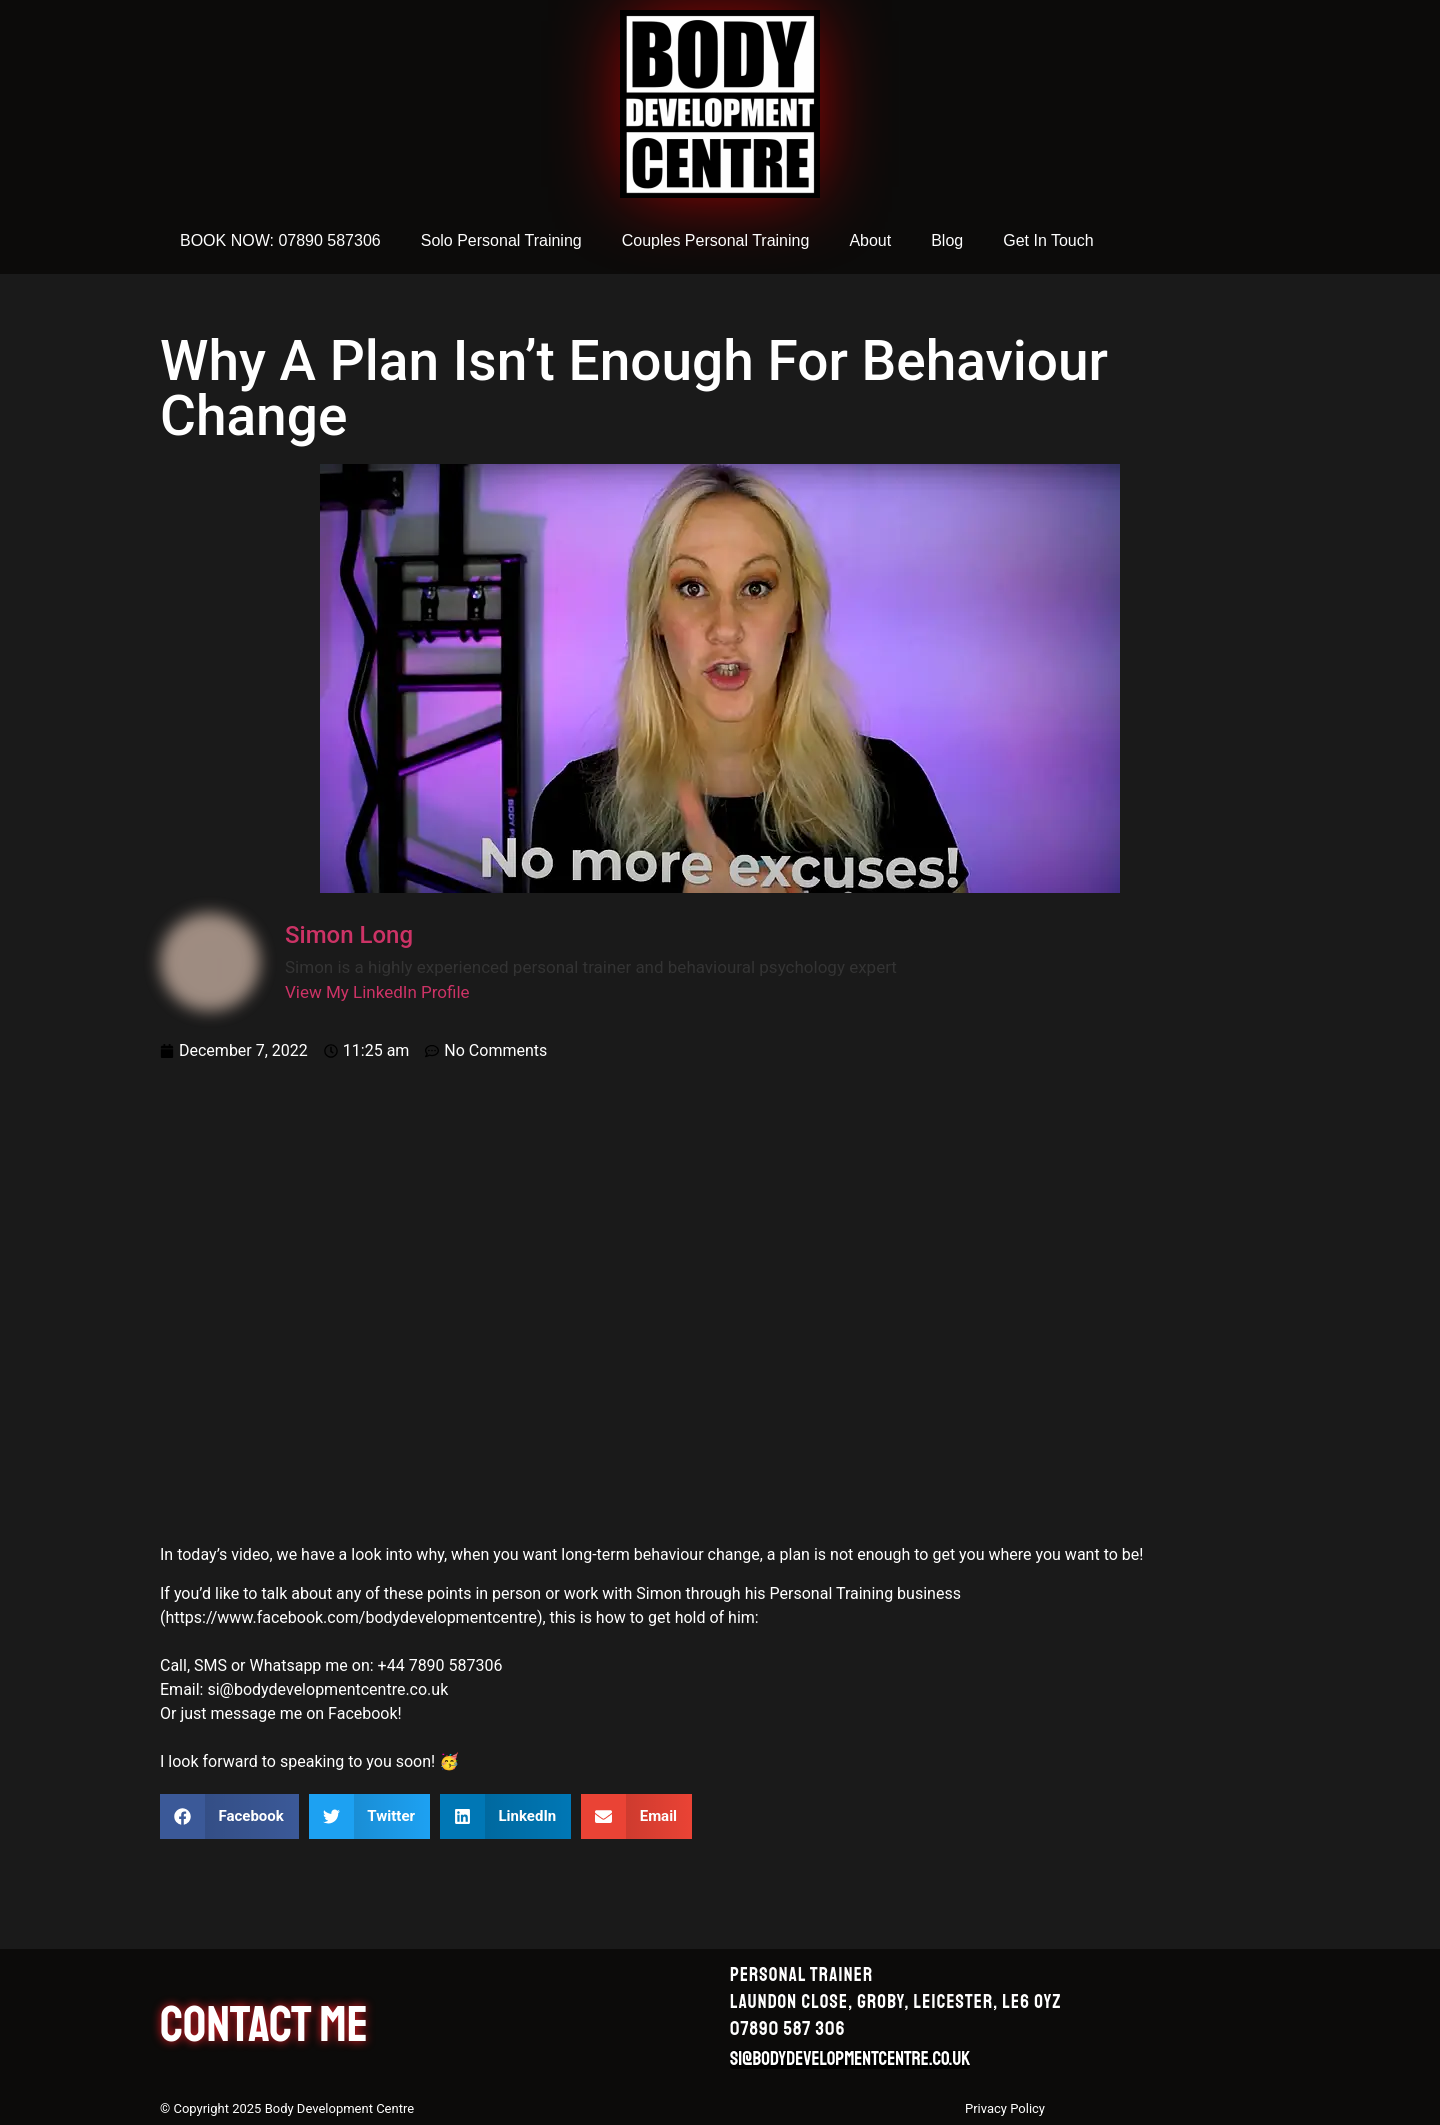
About (870, 240)
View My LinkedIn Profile (377, 992)
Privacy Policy (1005, 2108)
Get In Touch (1048, 240)
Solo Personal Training (501, 240)
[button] (229, 1816)
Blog (947, 240)
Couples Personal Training (716, 240)
